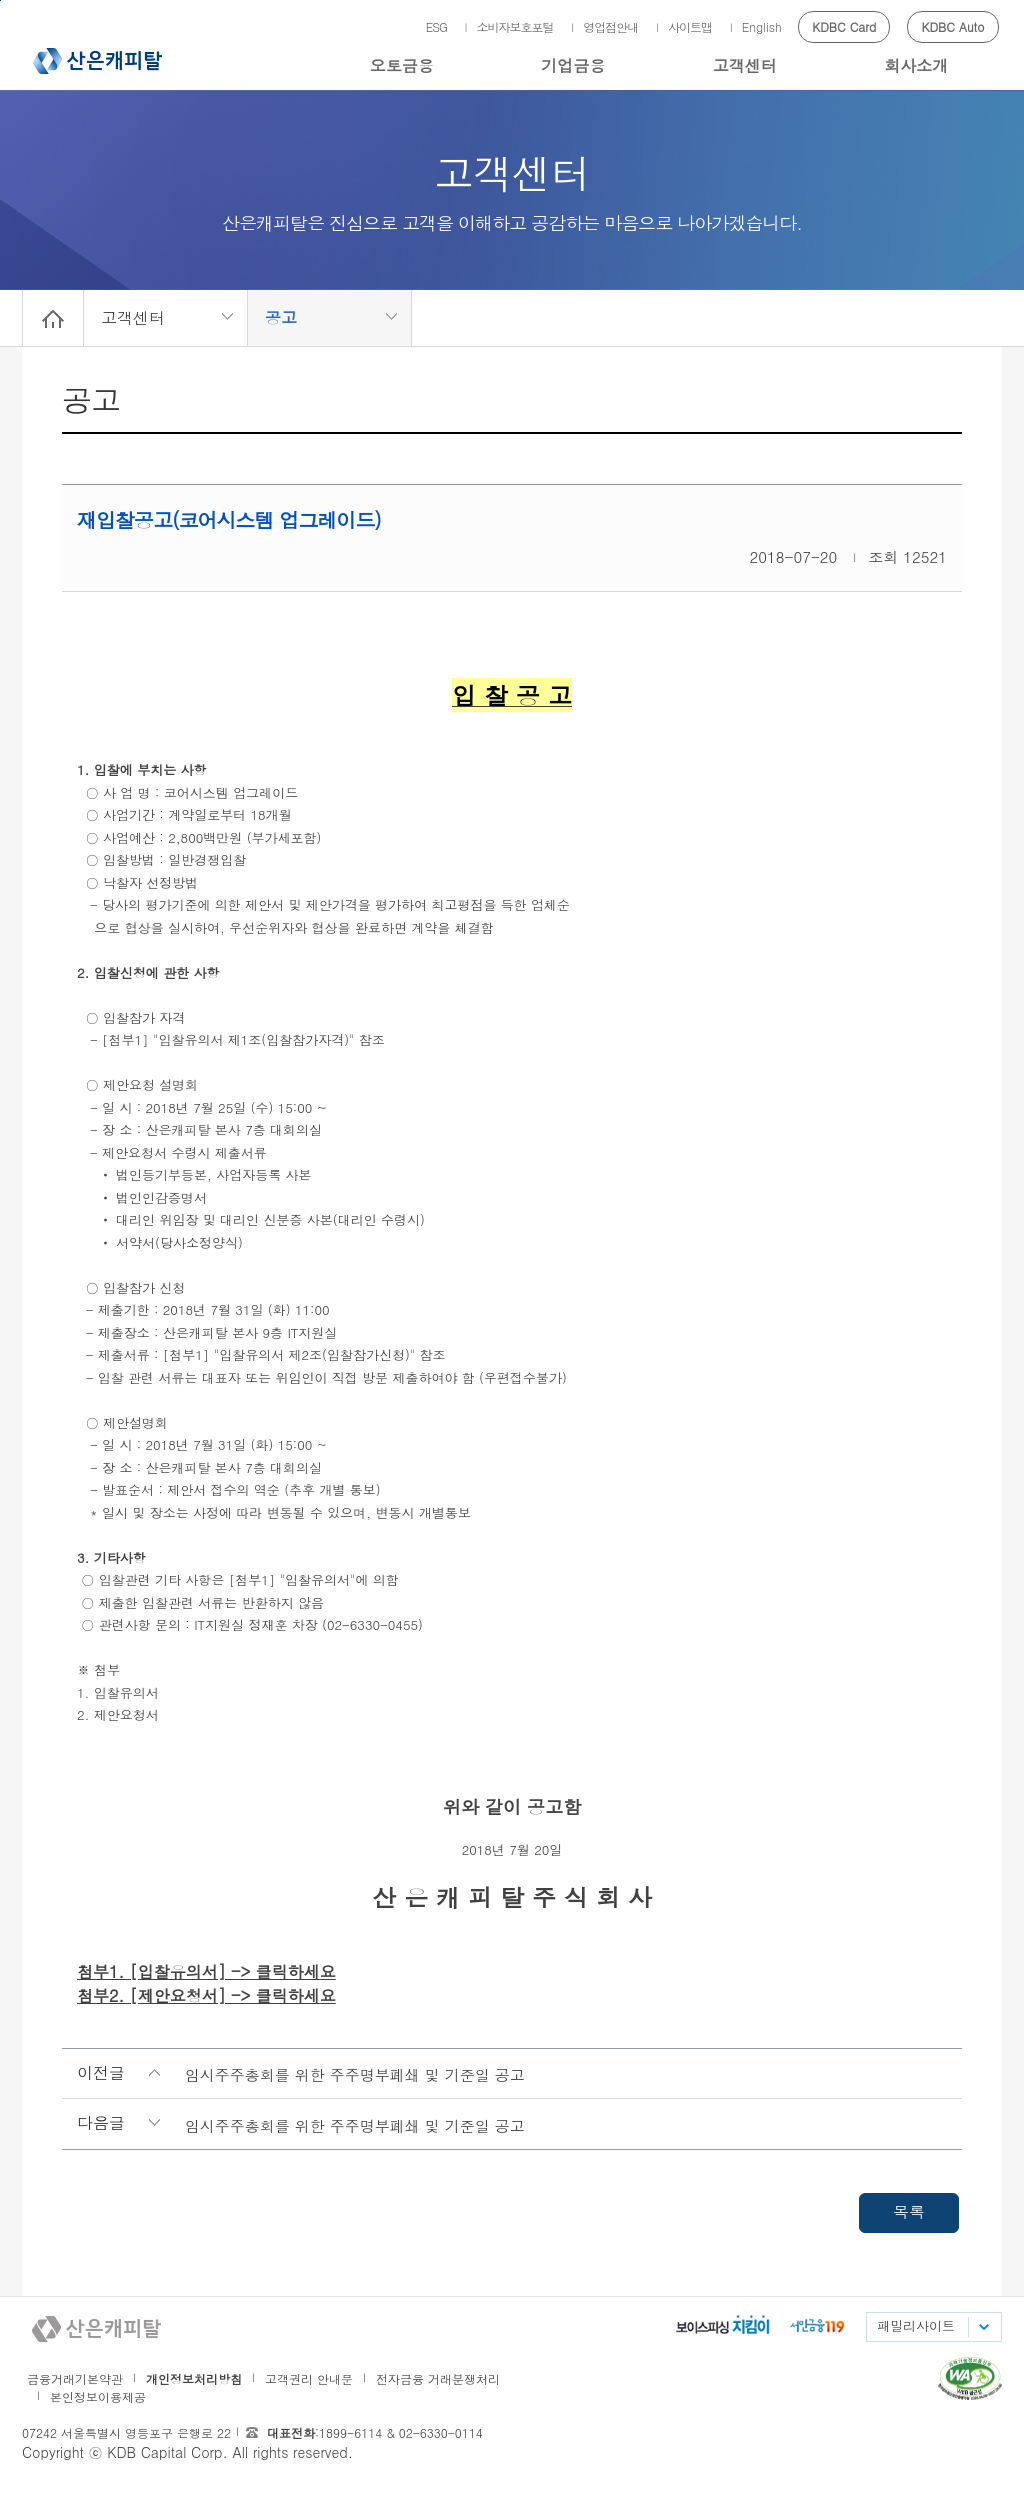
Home (53, 318)
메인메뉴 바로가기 (0, 0)
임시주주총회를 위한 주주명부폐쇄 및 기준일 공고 (355, 2074)
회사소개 (916, 65)
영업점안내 (610, 26)
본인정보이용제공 (98, 2396)
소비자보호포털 (515, 26)
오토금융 (402, 65)
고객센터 (745, 65)
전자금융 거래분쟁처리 (438, 2378)
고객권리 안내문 (309, 2378)
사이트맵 (690, 26)
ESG (436, 26)
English (762, 26)
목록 (909, 2211)
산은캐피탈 (97, 61)
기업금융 (573, 65)
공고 (281, 317)
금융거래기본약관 (75, 2378)
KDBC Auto (953, 26)
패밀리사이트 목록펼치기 (983, 2327)
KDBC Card (844, 26)
